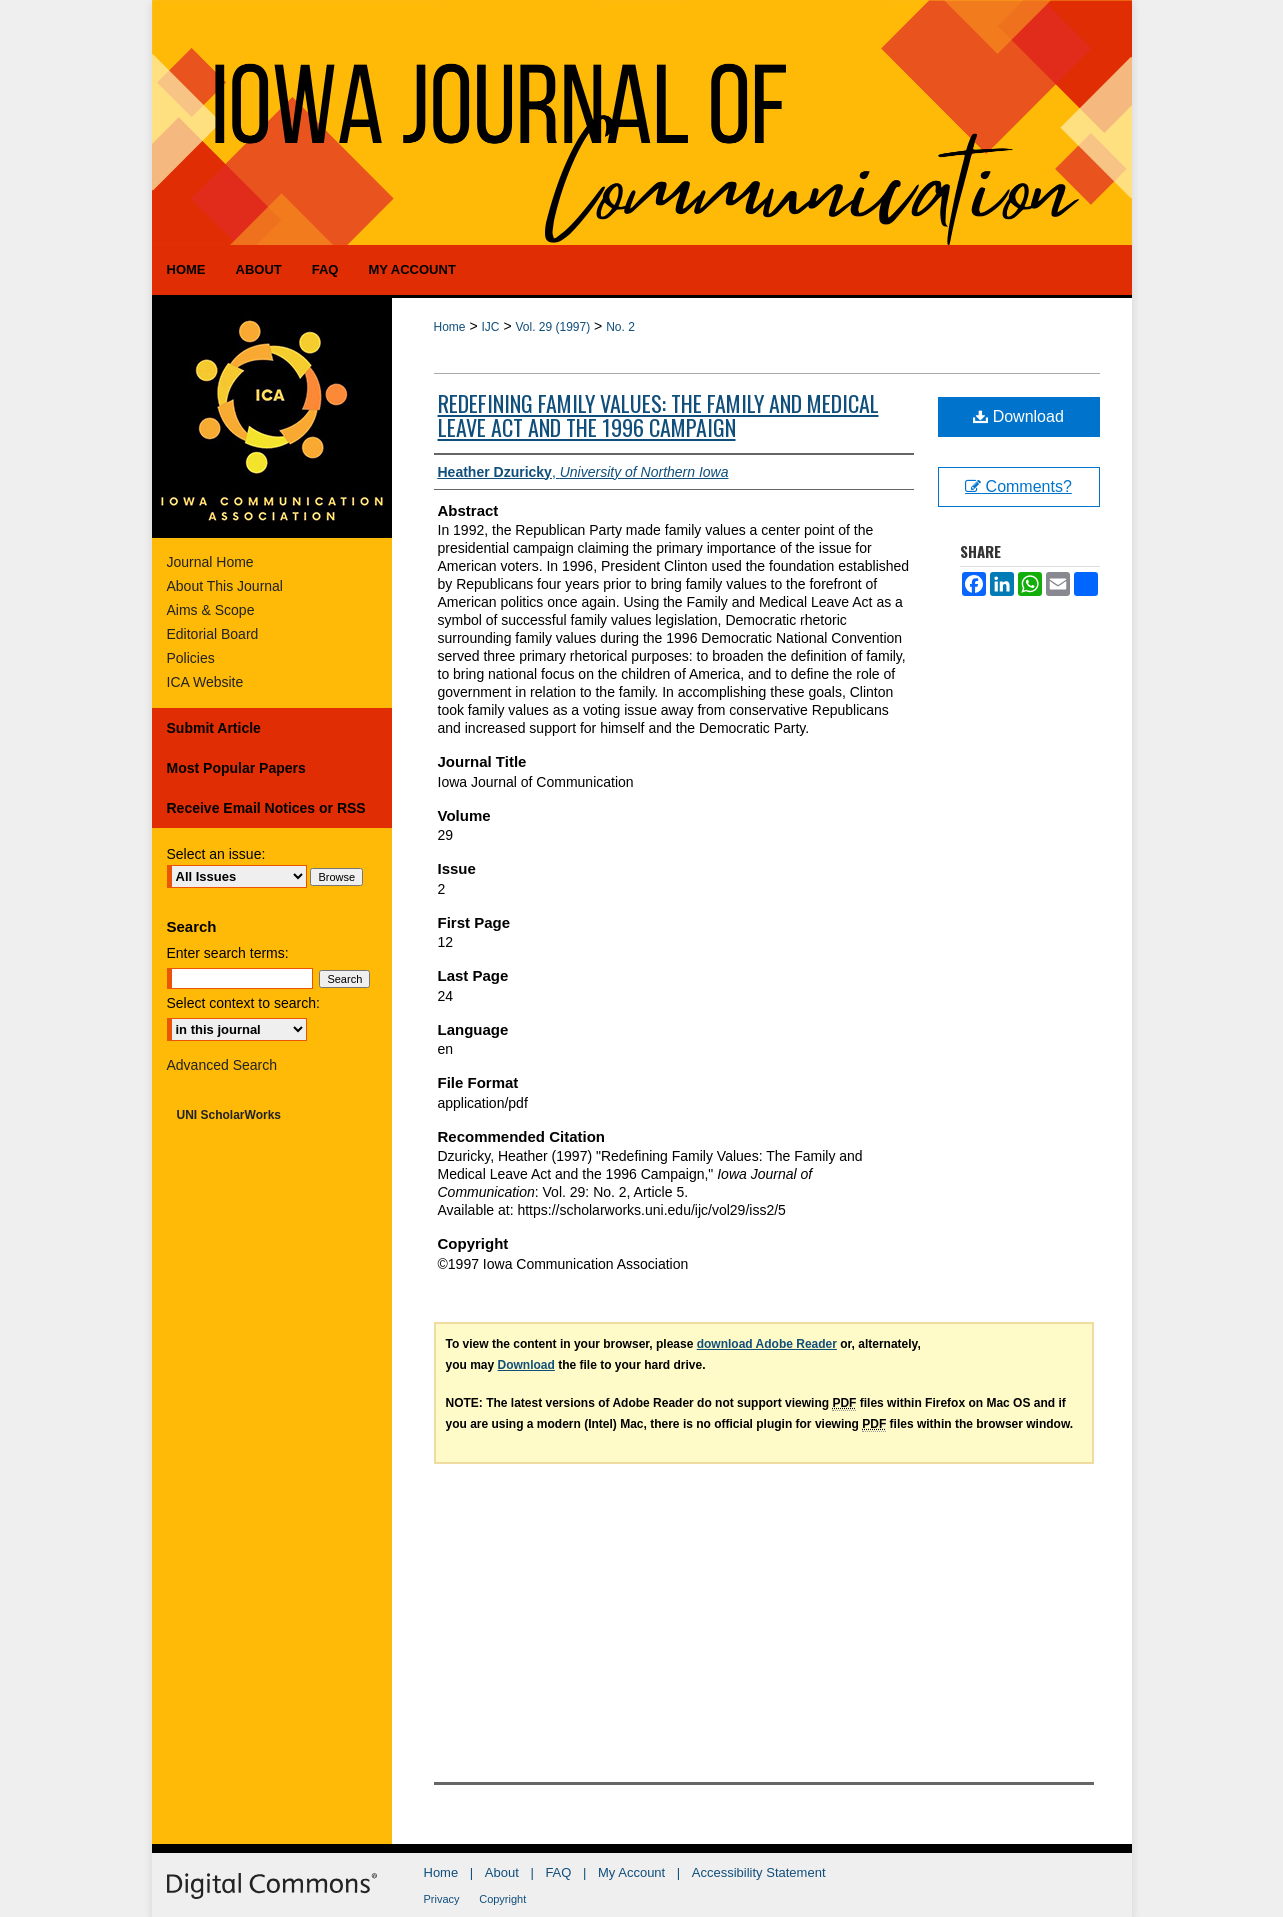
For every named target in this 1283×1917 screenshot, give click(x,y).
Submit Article (214, 728)
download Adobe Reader (767, 1344)
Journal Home (210, 562)
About (502, 1872)
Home (450, 327)
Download (1018, 416)
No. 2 (620, 327)
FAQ (558, 1872)
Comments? (1018, 486)
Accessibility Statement (759, 1872)
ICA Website (205, 682)
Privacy (442, 1899)
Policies (191, 658)
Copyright (502, 1899)
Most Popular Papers (236, 768)
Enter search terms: (228, 953)
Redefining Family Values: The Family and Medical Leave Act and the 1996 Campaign (658, 415)
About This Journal (225, 586)
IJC (490, 327)
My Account (631, 1872)
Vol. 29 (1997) (552, 327)
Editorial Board (213, 634)
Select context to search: (243, 1003)
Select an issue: (216, 854)
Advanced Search (222, 1065)
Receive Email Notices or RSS (266, 808)
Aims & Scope (211, 610)
